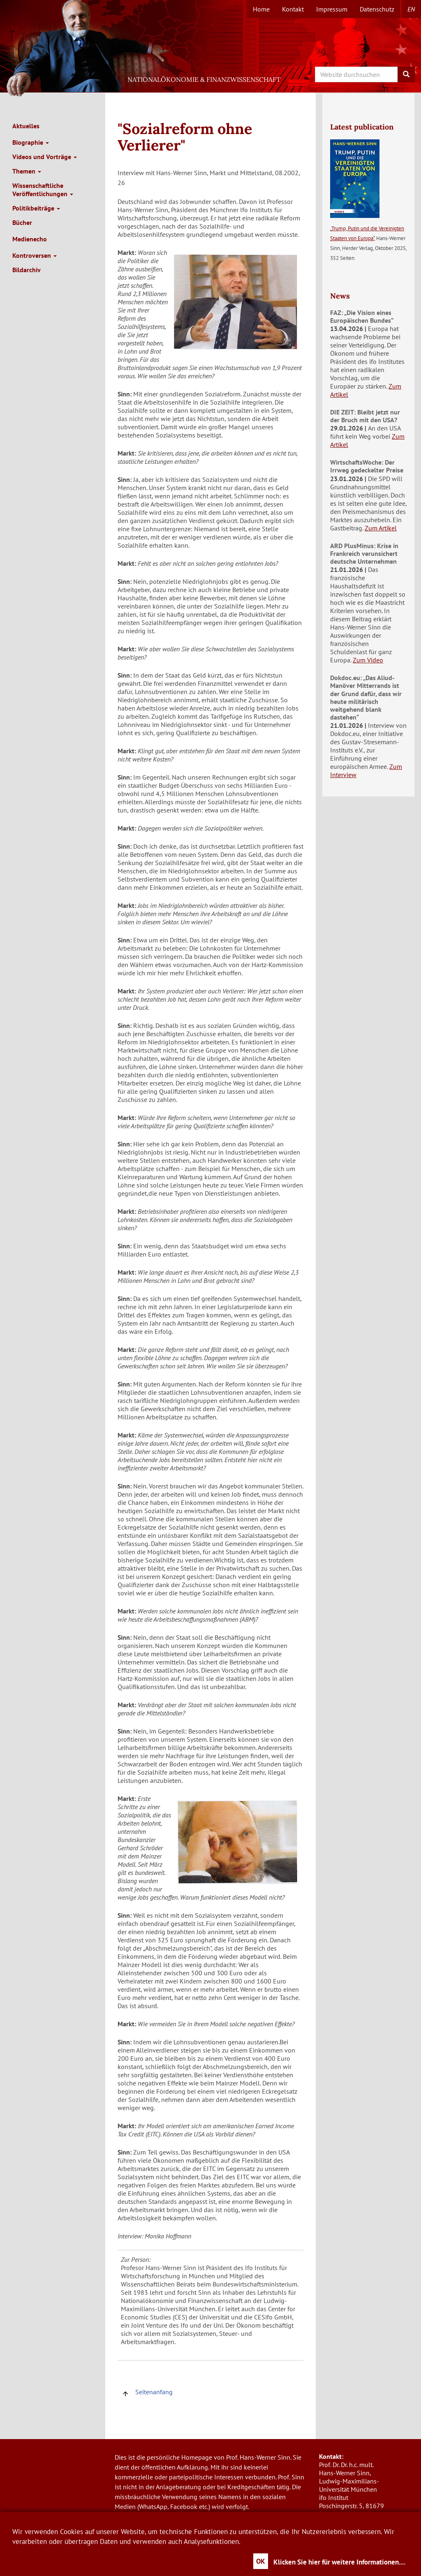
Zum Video (368, 660)
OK (260, 2561)
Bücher (22, 222)
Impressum (331, 9)
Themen (26, 171)
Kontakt (293, 9)
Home (261, 9)
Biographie (30, 142)
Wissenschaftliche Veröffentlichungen (42, 189)
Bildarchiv (26, 270)
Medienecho (29, 239)
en (411, 9)
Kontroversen (34, 255)
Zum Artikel (381, 528)
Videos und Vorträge (44, 157)
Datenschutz (377, 9)
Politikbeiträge (36, 208)
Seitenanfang (147, 2392)
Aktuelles (25, 126)
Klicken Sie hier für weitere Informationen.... (339, 2562)
